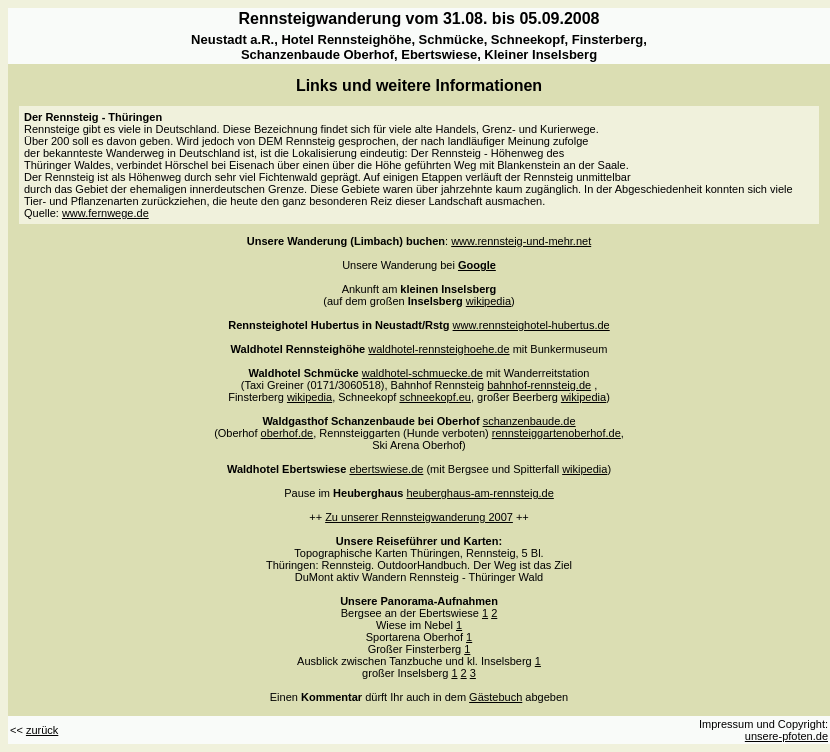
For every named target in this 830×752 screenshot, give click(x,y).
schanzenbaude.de (529, 421)
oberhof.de (287, 433)
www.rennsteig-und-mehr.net (521, 241)
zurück (42, 730)
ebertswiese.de (386, 469)
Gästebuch (495, 697)
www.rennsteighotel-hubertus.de (531, 325)
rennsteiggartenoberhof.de (556, 433)
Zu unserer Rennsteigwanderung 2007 (419, 517)
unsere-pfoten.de (786, 736)
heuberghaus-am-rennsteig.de (479, 493)
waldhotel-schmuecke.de (422, 373)
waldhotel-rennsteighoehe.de (438, 349)
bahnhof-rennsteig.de (539, 385)
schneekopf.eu (435, 397)
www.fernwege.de (105, 213)
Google (477, 265)
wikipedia (488, 301)
